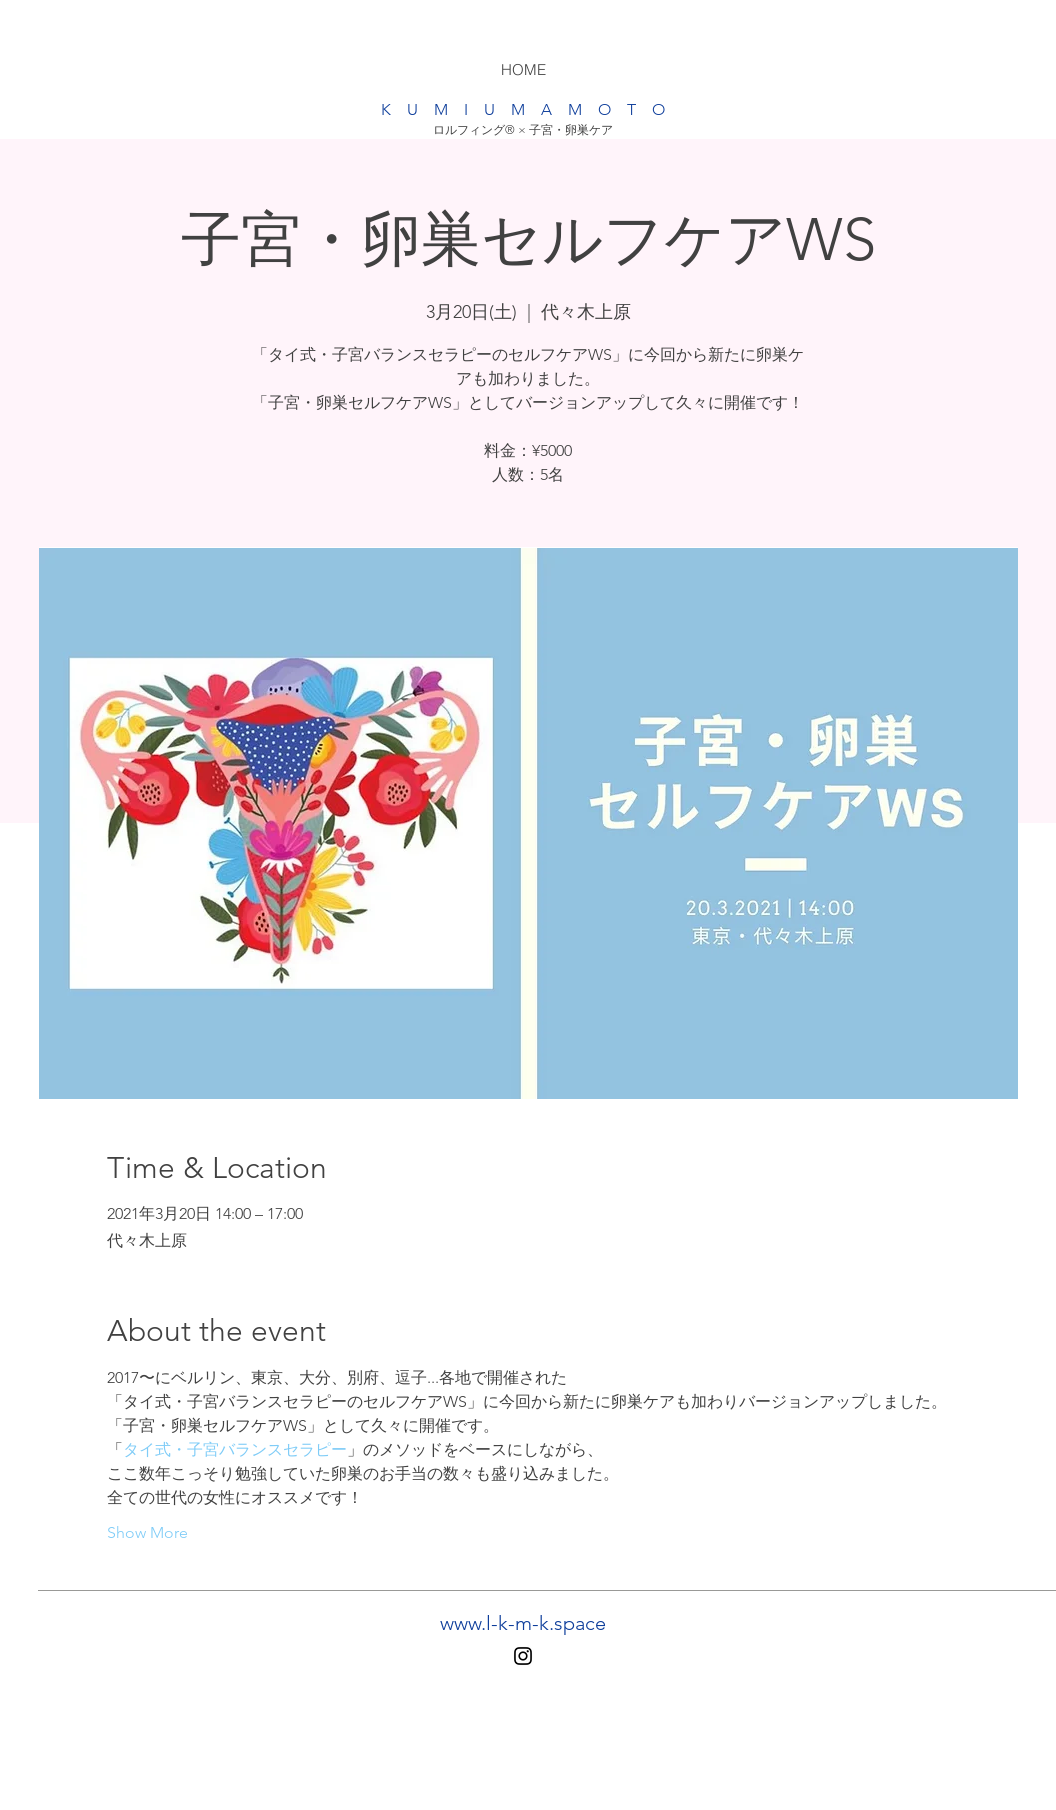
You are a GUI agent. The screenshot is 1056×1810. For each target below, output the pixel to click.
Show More (147, 1532)
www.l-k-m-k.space (523, 1623)
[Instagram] (523, 1656)
